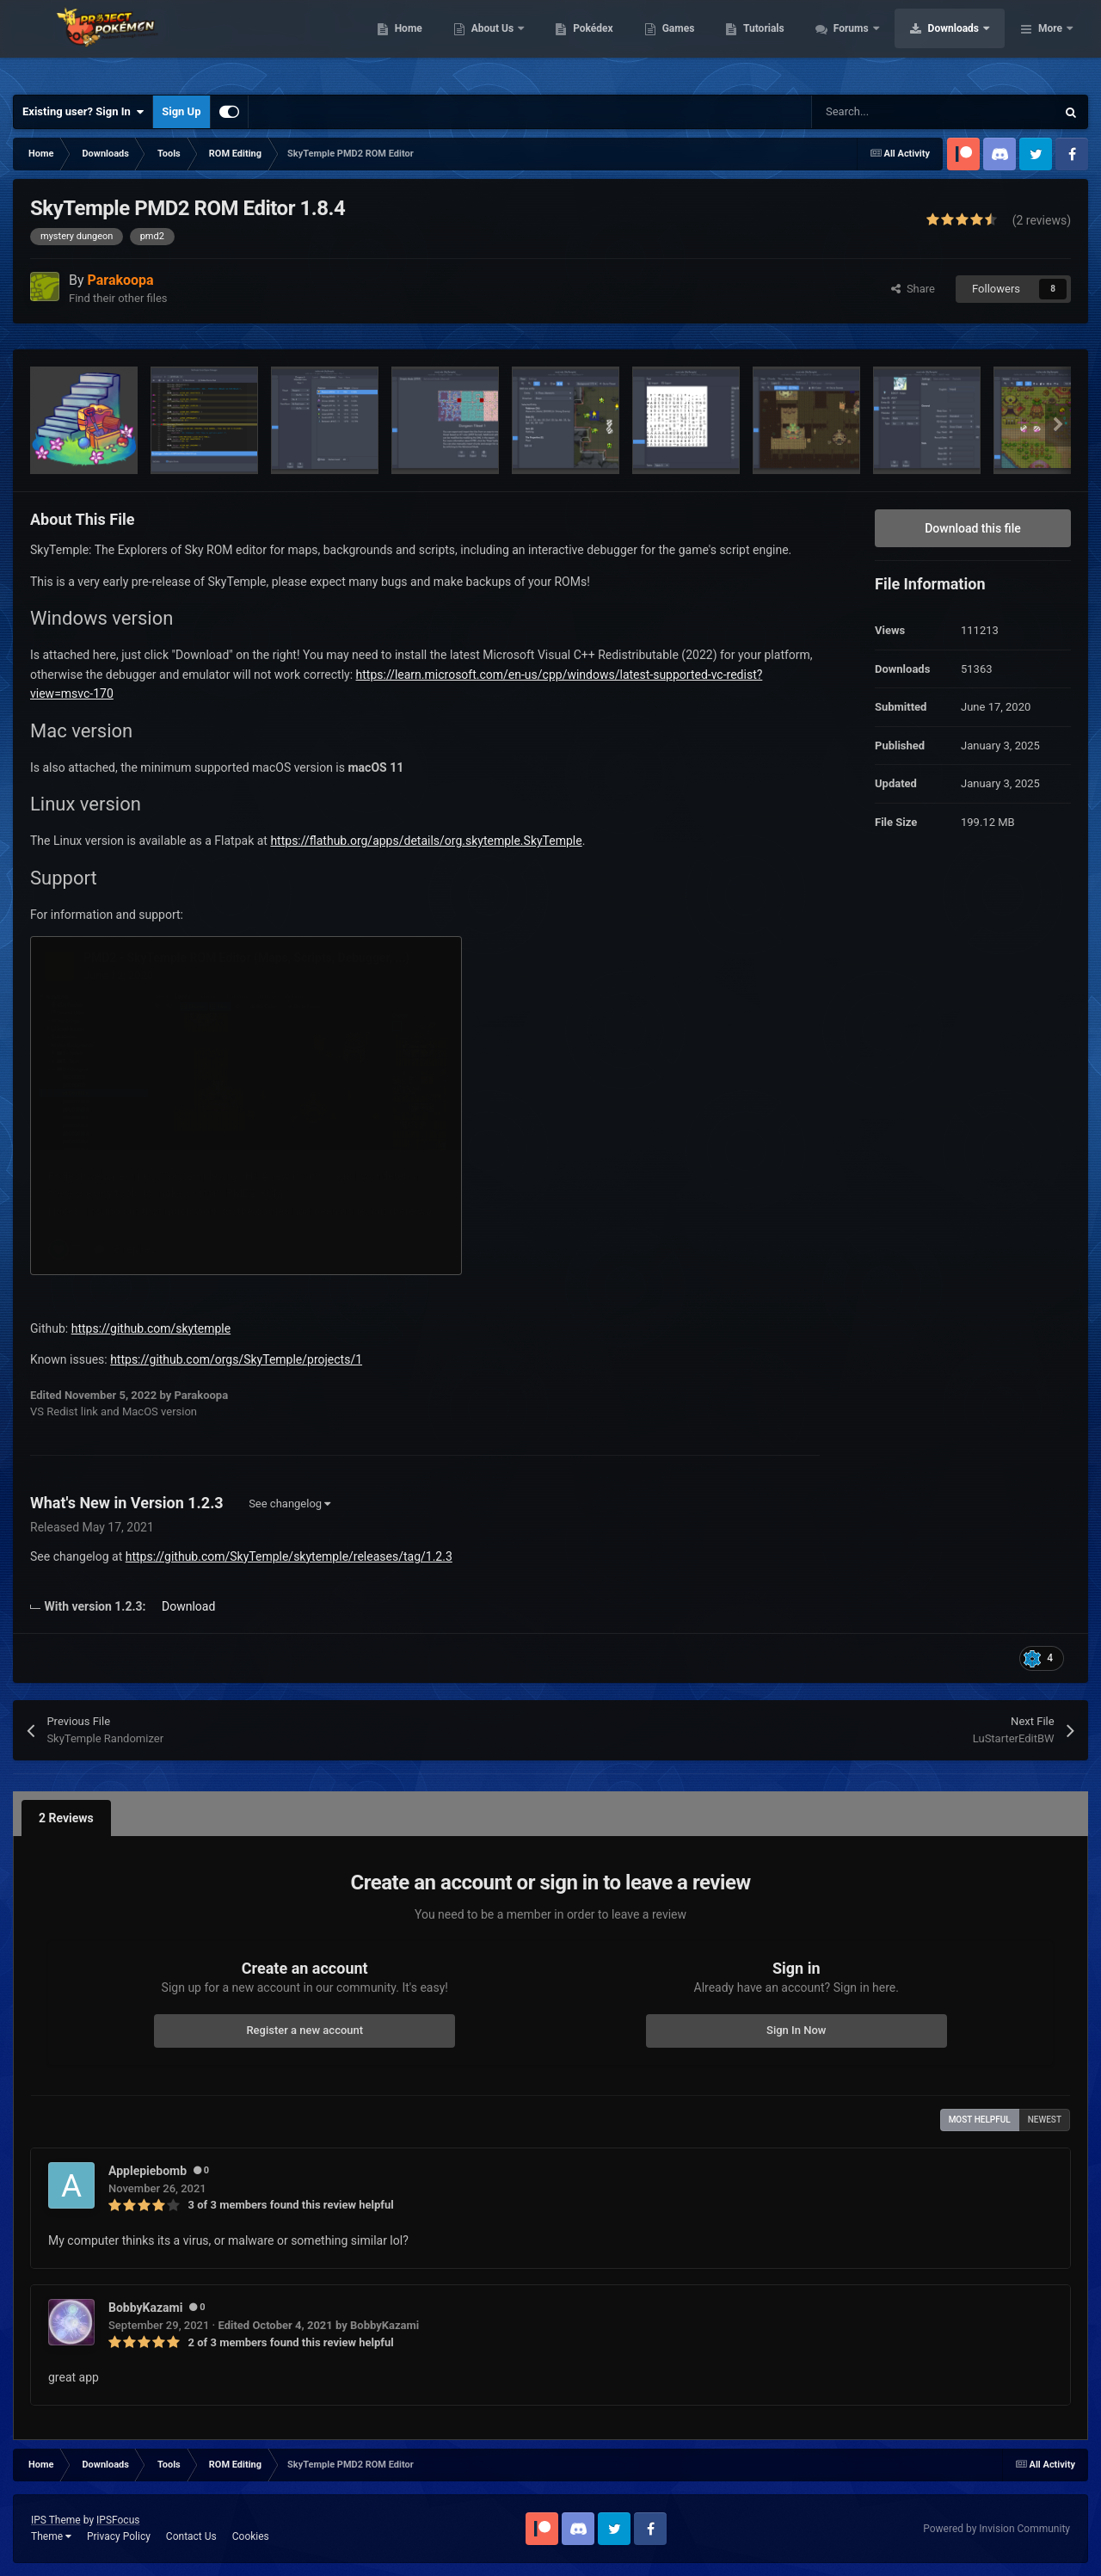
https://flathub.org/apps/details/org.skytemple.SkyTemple (425, 840)
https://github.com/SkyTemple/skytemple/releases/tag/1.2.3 (289, 1556)
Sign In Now (796, 2030)
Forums (961, 43)
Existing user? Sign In (83, 112)
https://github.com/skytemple (151, 1328)
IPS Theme (56, 2520)
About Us (602, 43)
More (1050, 43)
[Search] (897, 112)
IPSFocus (117, 2520)
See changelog (289, 1503)
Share (913, 288)
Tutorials (873, 43)
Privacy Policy (119, 2536)
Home (517, 43)
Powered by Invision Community (996, 2529)
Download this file (973, 528)
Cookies (250, 2536)
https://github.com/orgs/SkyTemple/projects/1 (236, 1359)
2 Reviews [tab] (66, 1818)
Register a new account (304, 2030)
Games (787, 43)
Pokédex (702, 43)
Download (188, 1606)
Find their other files (118, 298)
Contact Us (191, 2536)
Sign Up (181, 111)
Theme (51, 2536)
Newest (1044, 2119)
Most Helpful (980, 2119)
